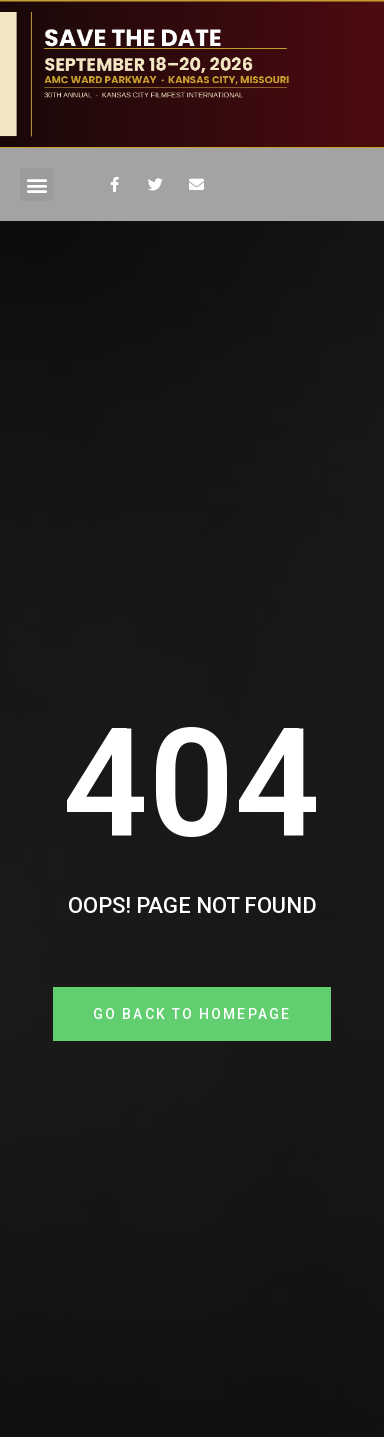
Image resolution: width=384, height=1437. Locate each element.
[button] (36, 184)
